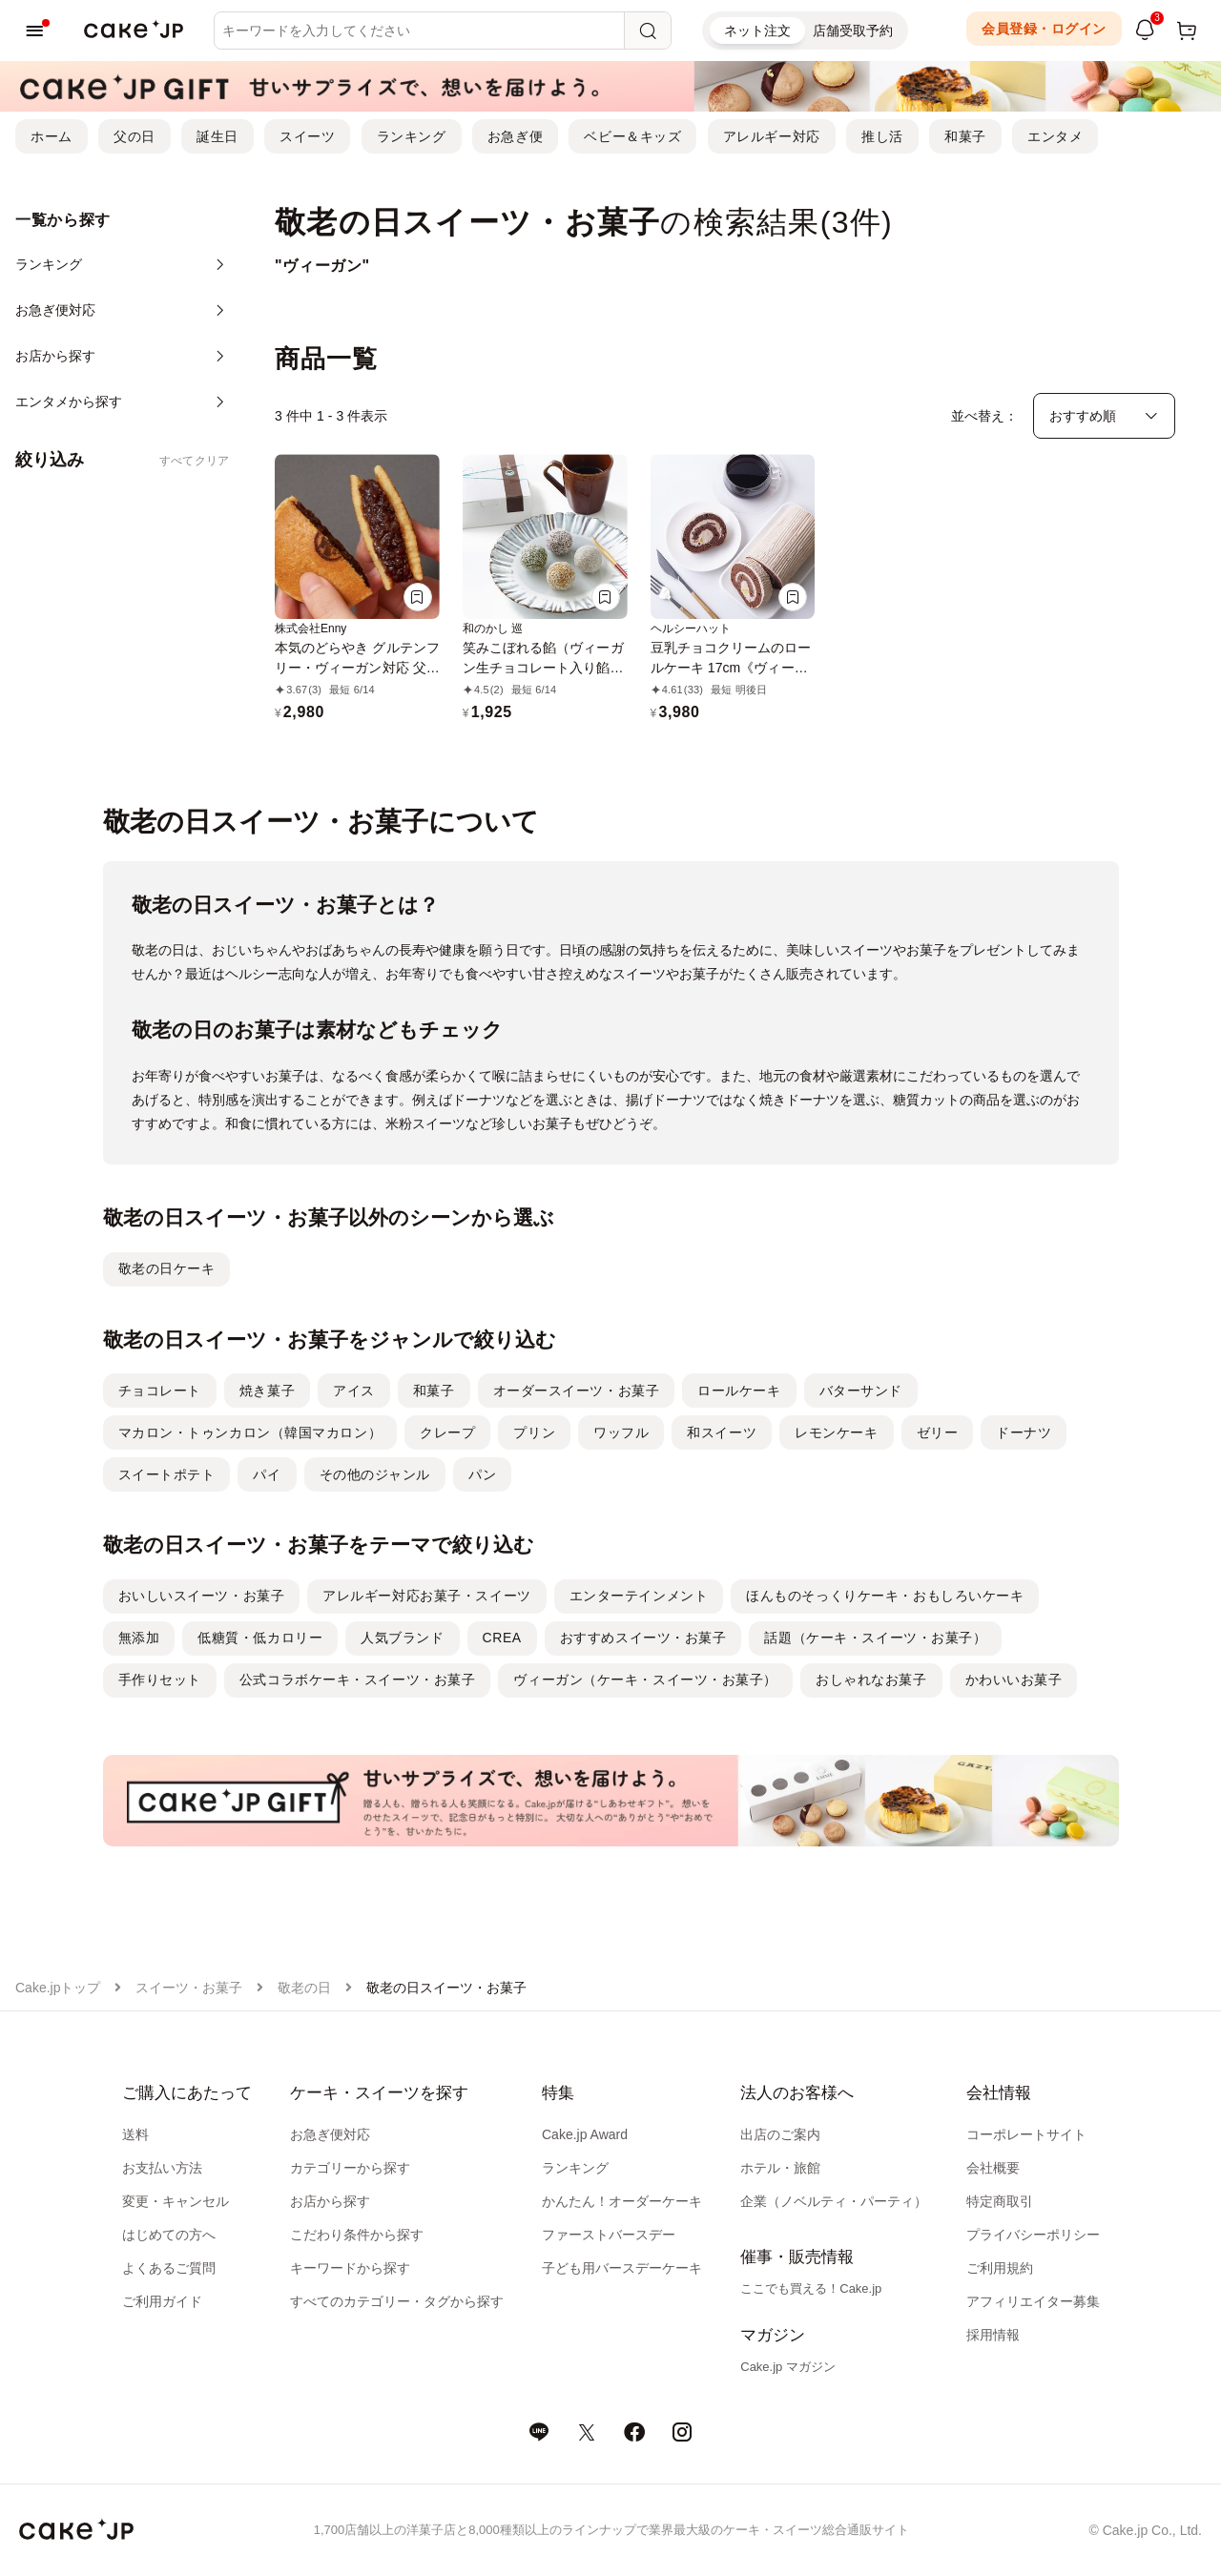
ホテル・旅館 (780, 2167)
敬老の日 (304, 1987)
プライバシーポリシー (1033, 2234)
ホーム (51, 136)
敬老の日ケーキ (167, 1268)
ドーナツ (1023, 1432)
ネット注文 (757, 30)
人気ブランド (402, 1637)
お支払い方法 (162, 2167)
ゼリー (938, 1432)
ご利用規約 (999, 2268)
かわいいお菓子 (1014, 1679)
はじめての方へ (169, 2234)
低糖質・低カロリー (259, 1637)
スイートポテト (167, 1474)
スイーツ (307, 136)
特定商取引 (999, 2201)
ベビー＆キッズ (632, 136)
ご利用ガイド (162, 2301)
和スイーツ (721, 1432)
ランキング (411, 136)
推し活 (882, 136)
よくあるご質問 (169, 2268)
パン (482, 1474)
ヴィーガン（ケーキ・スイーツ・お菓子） (645, 1679)
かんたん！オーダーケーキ (622, 2201)
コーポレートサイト (1026, 2134)
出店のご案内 (780, 2134)
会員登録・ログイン (1044, 28)
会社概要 (993, 2167)
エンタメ (1055, 136)
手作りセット (159, 1679)
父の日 (134, 136)
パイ (266, 1474)
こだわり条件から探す (357, 2234)
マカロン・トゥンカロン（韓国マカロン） (250, 1432)
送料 (135, 2134)
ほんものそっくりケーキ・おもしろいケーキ (885, 1595)
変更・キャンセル (175, 2201)
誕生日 (217, 136)
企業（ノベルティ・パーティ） (833, 2201)
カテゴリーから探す (350, 2167)
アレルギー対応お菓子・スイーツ (426, 1595)
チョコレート (159, 1390)
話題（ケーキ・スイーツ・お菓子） (875, 1637)
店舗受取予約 (853, 30)
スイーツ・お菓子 (188, 1987)
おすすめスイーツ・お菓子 (643, 1637)
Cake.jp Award (585, 2134)
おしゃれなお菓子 (871, 1679)
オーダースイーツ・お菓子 (576, 1390)
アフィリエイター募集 (1033, 2301)
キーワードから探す (350, 2268)
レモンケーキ (836, 1432)
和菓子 (965, 136)
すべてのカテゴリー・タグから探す (397, 2301)
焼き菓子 (267, 1390)
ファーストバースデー (608, 2234)
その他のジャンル (375, 1474)
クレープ (447, 1432)
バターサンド (860, 1390)
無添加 (139, 1637)
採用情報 (993, 2334)
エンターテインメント (639, 1595)
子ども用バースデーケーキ (622, 2268)
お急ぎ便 (515, 136)
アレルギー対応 (771, 136)
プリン (534, 1432)
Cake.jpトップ (57, 1987)
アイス (354, 1390)
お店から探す (330, 2201)
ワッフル (621, 1432)
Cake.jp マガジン (788, 2367)
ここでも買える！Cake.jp (810, 2288)
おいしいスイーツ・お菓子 (201, 1595)
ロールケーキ (738, 1390)
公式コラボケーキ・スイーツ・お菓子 (357, 1679)
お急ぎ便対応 (330, 2134)
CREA (502, 1637)
